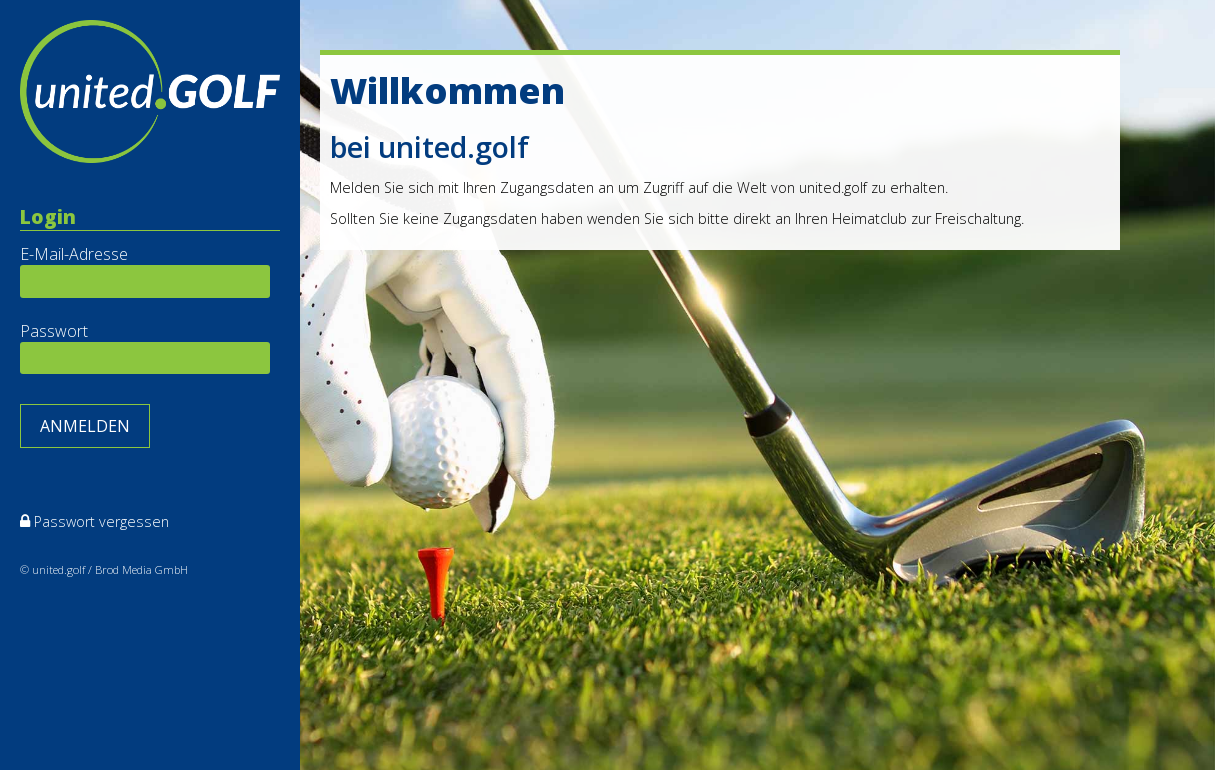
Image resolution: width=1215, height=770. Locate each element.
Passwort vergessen (101, 521)
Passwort (54, 331)
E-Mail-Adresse (74, 254)
